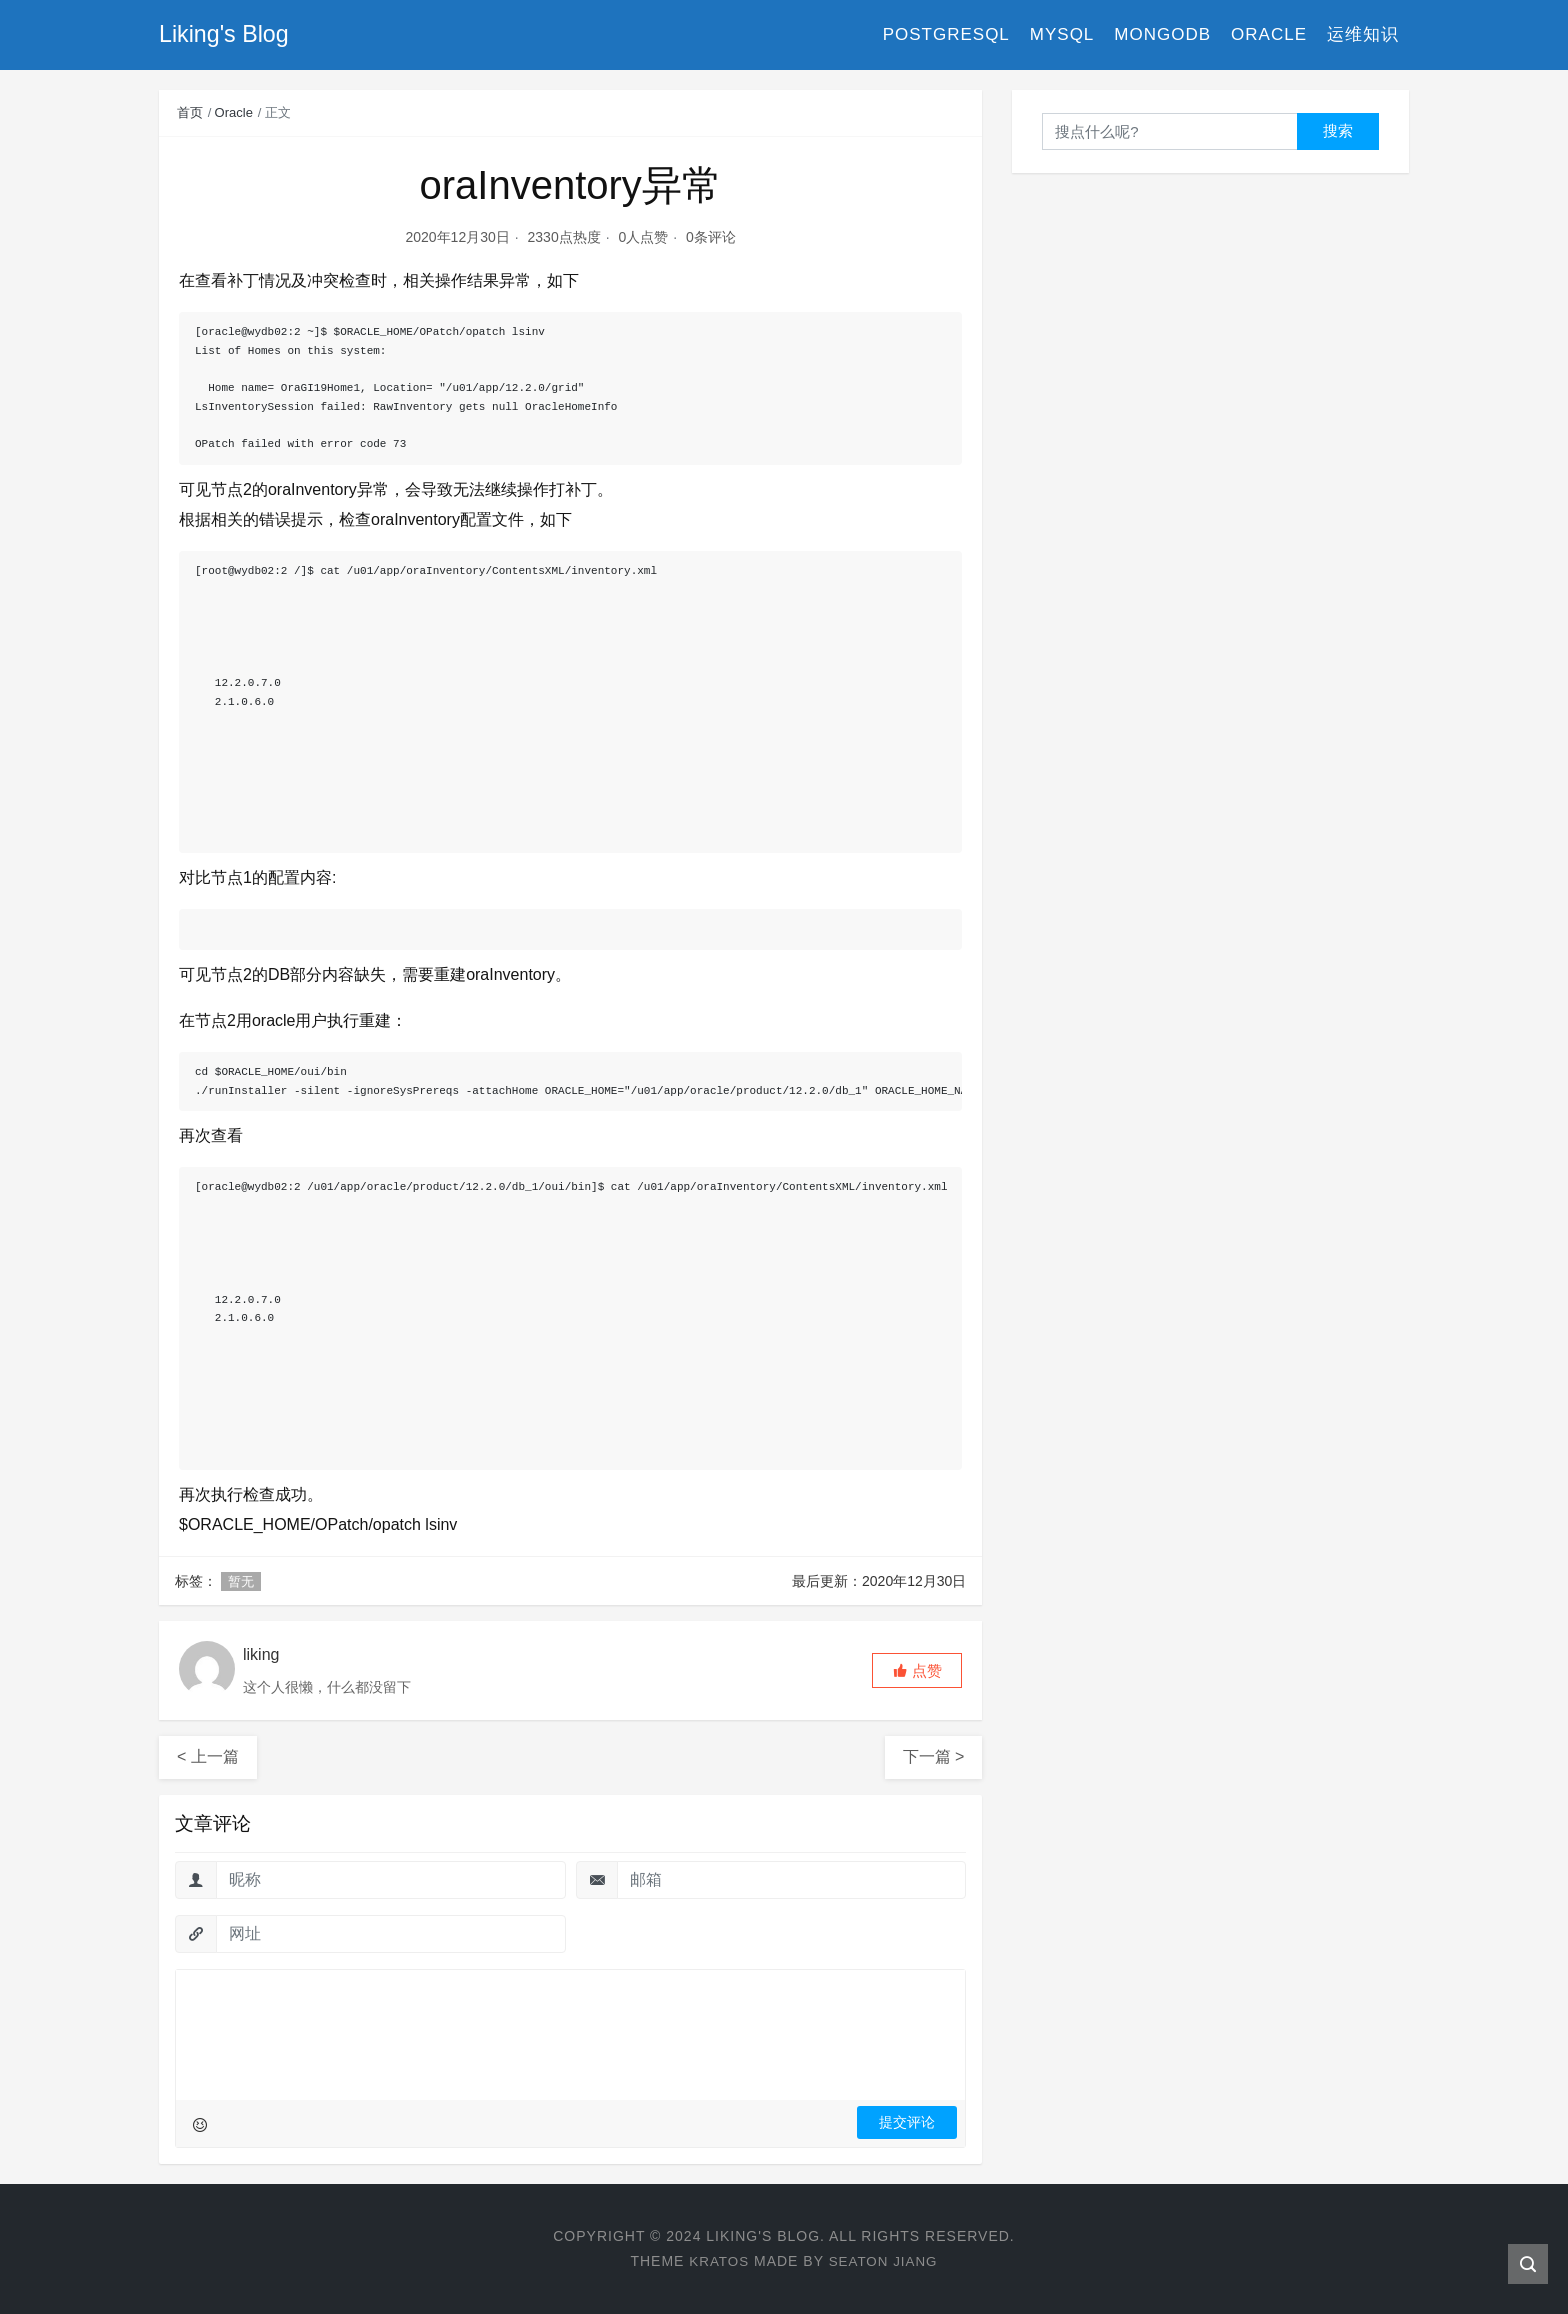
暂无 (241, 1581)
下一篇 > (934, 1756)
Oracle (1269, 34)
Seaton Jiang (884, 2261)
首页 (190, 112)
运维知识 (1363, 34)
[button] (917, 1670)
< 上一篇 (208, 1756)
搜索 (1338, 130)
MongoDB (1162, 34)
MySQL (1062, 34)
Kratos (717, 2261)
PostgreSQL (946, 34)
